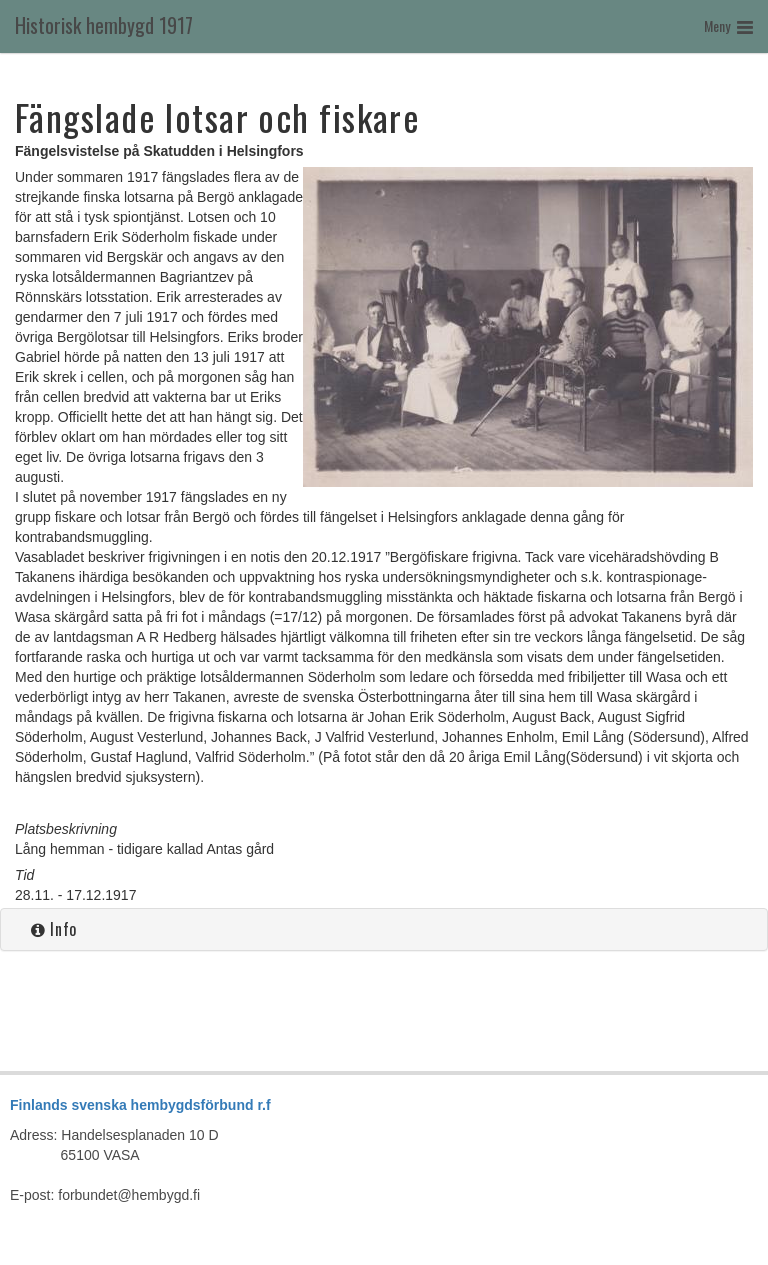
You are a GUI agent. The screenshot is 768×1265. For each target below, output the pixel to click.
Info (54, 929)
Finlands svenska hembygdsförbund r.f (140, 1105)
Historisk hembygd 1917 (104, 25)
